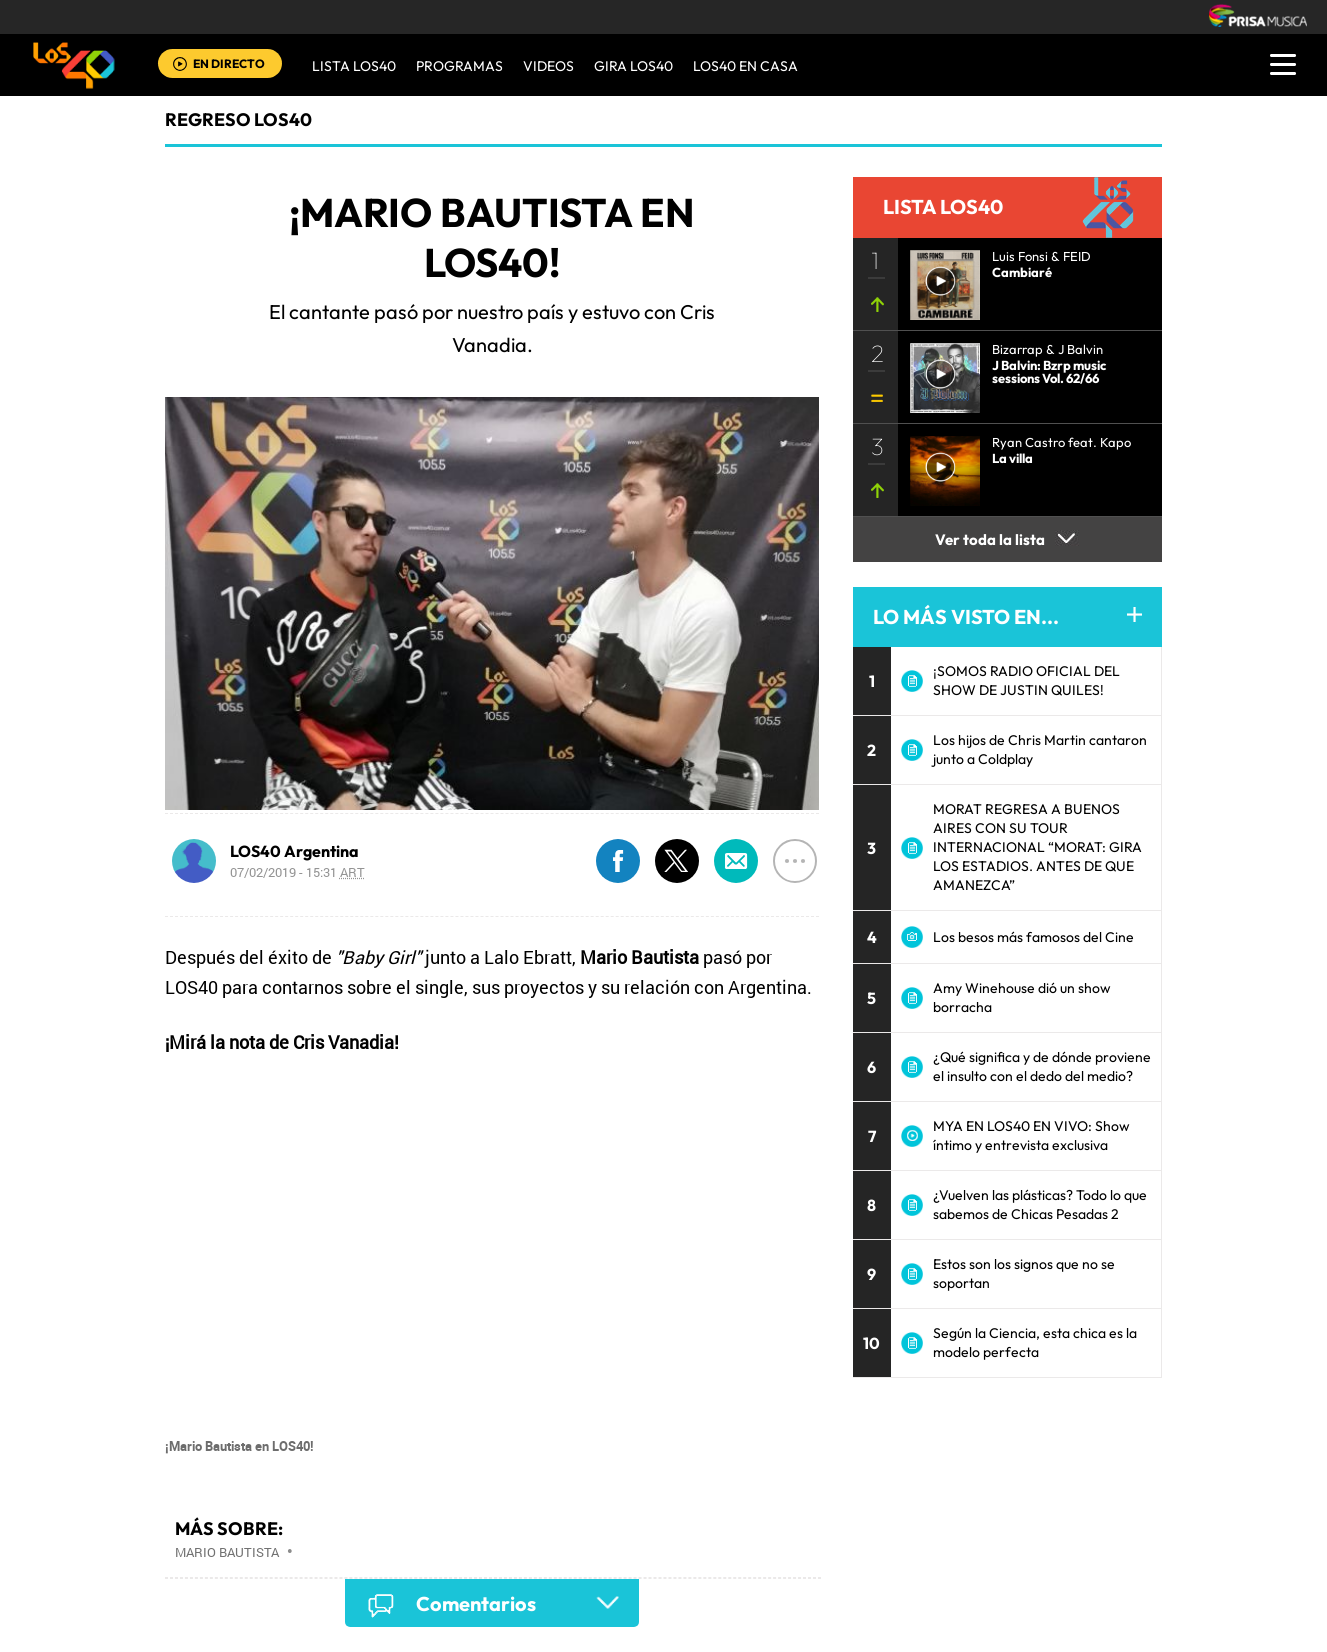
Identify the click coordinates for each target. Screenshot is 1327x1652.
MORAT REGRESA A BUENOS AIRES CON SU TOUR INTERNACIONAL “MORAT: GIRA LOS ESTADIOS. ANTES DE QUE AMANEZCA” (1037, 847)
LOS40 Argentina (294, 851)
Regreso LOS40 (238, 119)
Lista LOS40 (354, 66)
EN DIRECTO (229, 63)
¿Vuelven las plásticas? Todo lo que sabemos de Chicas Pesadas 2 (1040, 1204)
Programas (459, 66)
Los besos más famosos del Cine (1033, 937)
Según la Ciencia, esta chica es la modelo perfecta (1035, 1342)
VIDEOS (548, 66)
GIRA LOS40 (633, 66)
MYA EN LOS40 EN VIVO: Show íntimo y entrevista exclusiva (1031, 1135)
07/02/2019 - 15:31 (297, 872)
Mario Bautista (227, 1552)
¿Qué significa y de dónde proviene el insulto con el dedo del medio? (1042, 1066)
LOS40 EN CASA (745, 66)
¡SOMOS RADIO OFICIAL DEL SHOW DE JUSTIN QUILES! (1026, 680)
